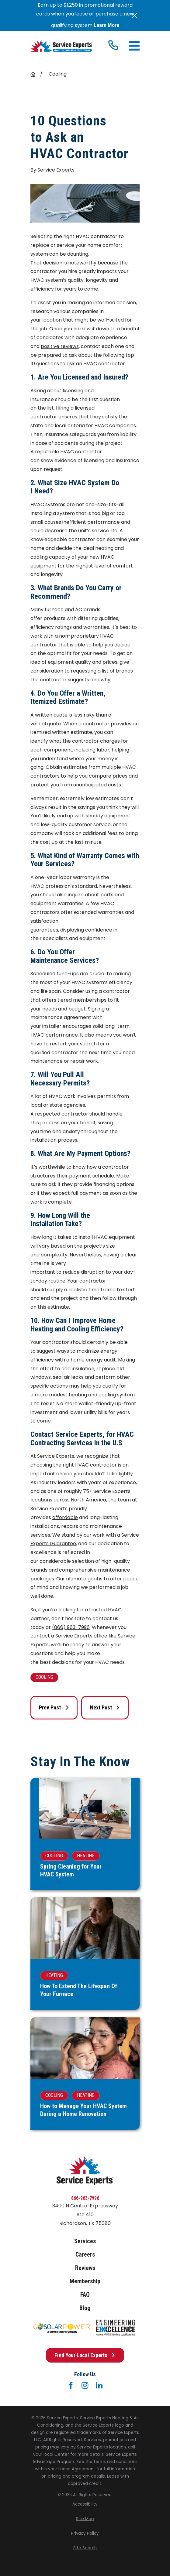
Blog (85, 2308)
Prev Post (54, 1707)
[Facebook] (71, 2385)
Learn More (106, 25)
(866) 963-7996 (71, 1627)
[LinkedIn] (99, 2385)
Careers (85, 2254)
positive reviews (60, 346)
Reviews (85, 2267)
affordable (65, 1517)
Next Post (105, 1707)
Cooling (44, 1677)
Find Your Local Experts (85, 2355)
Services (85, 2241)
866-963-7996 (85, 2198)
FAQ (85, 2294)
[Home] (61, 46)
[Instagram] (85, 2385)
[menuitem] (85, 2504)
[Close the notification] (134, 15)
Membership (85, 2281)
